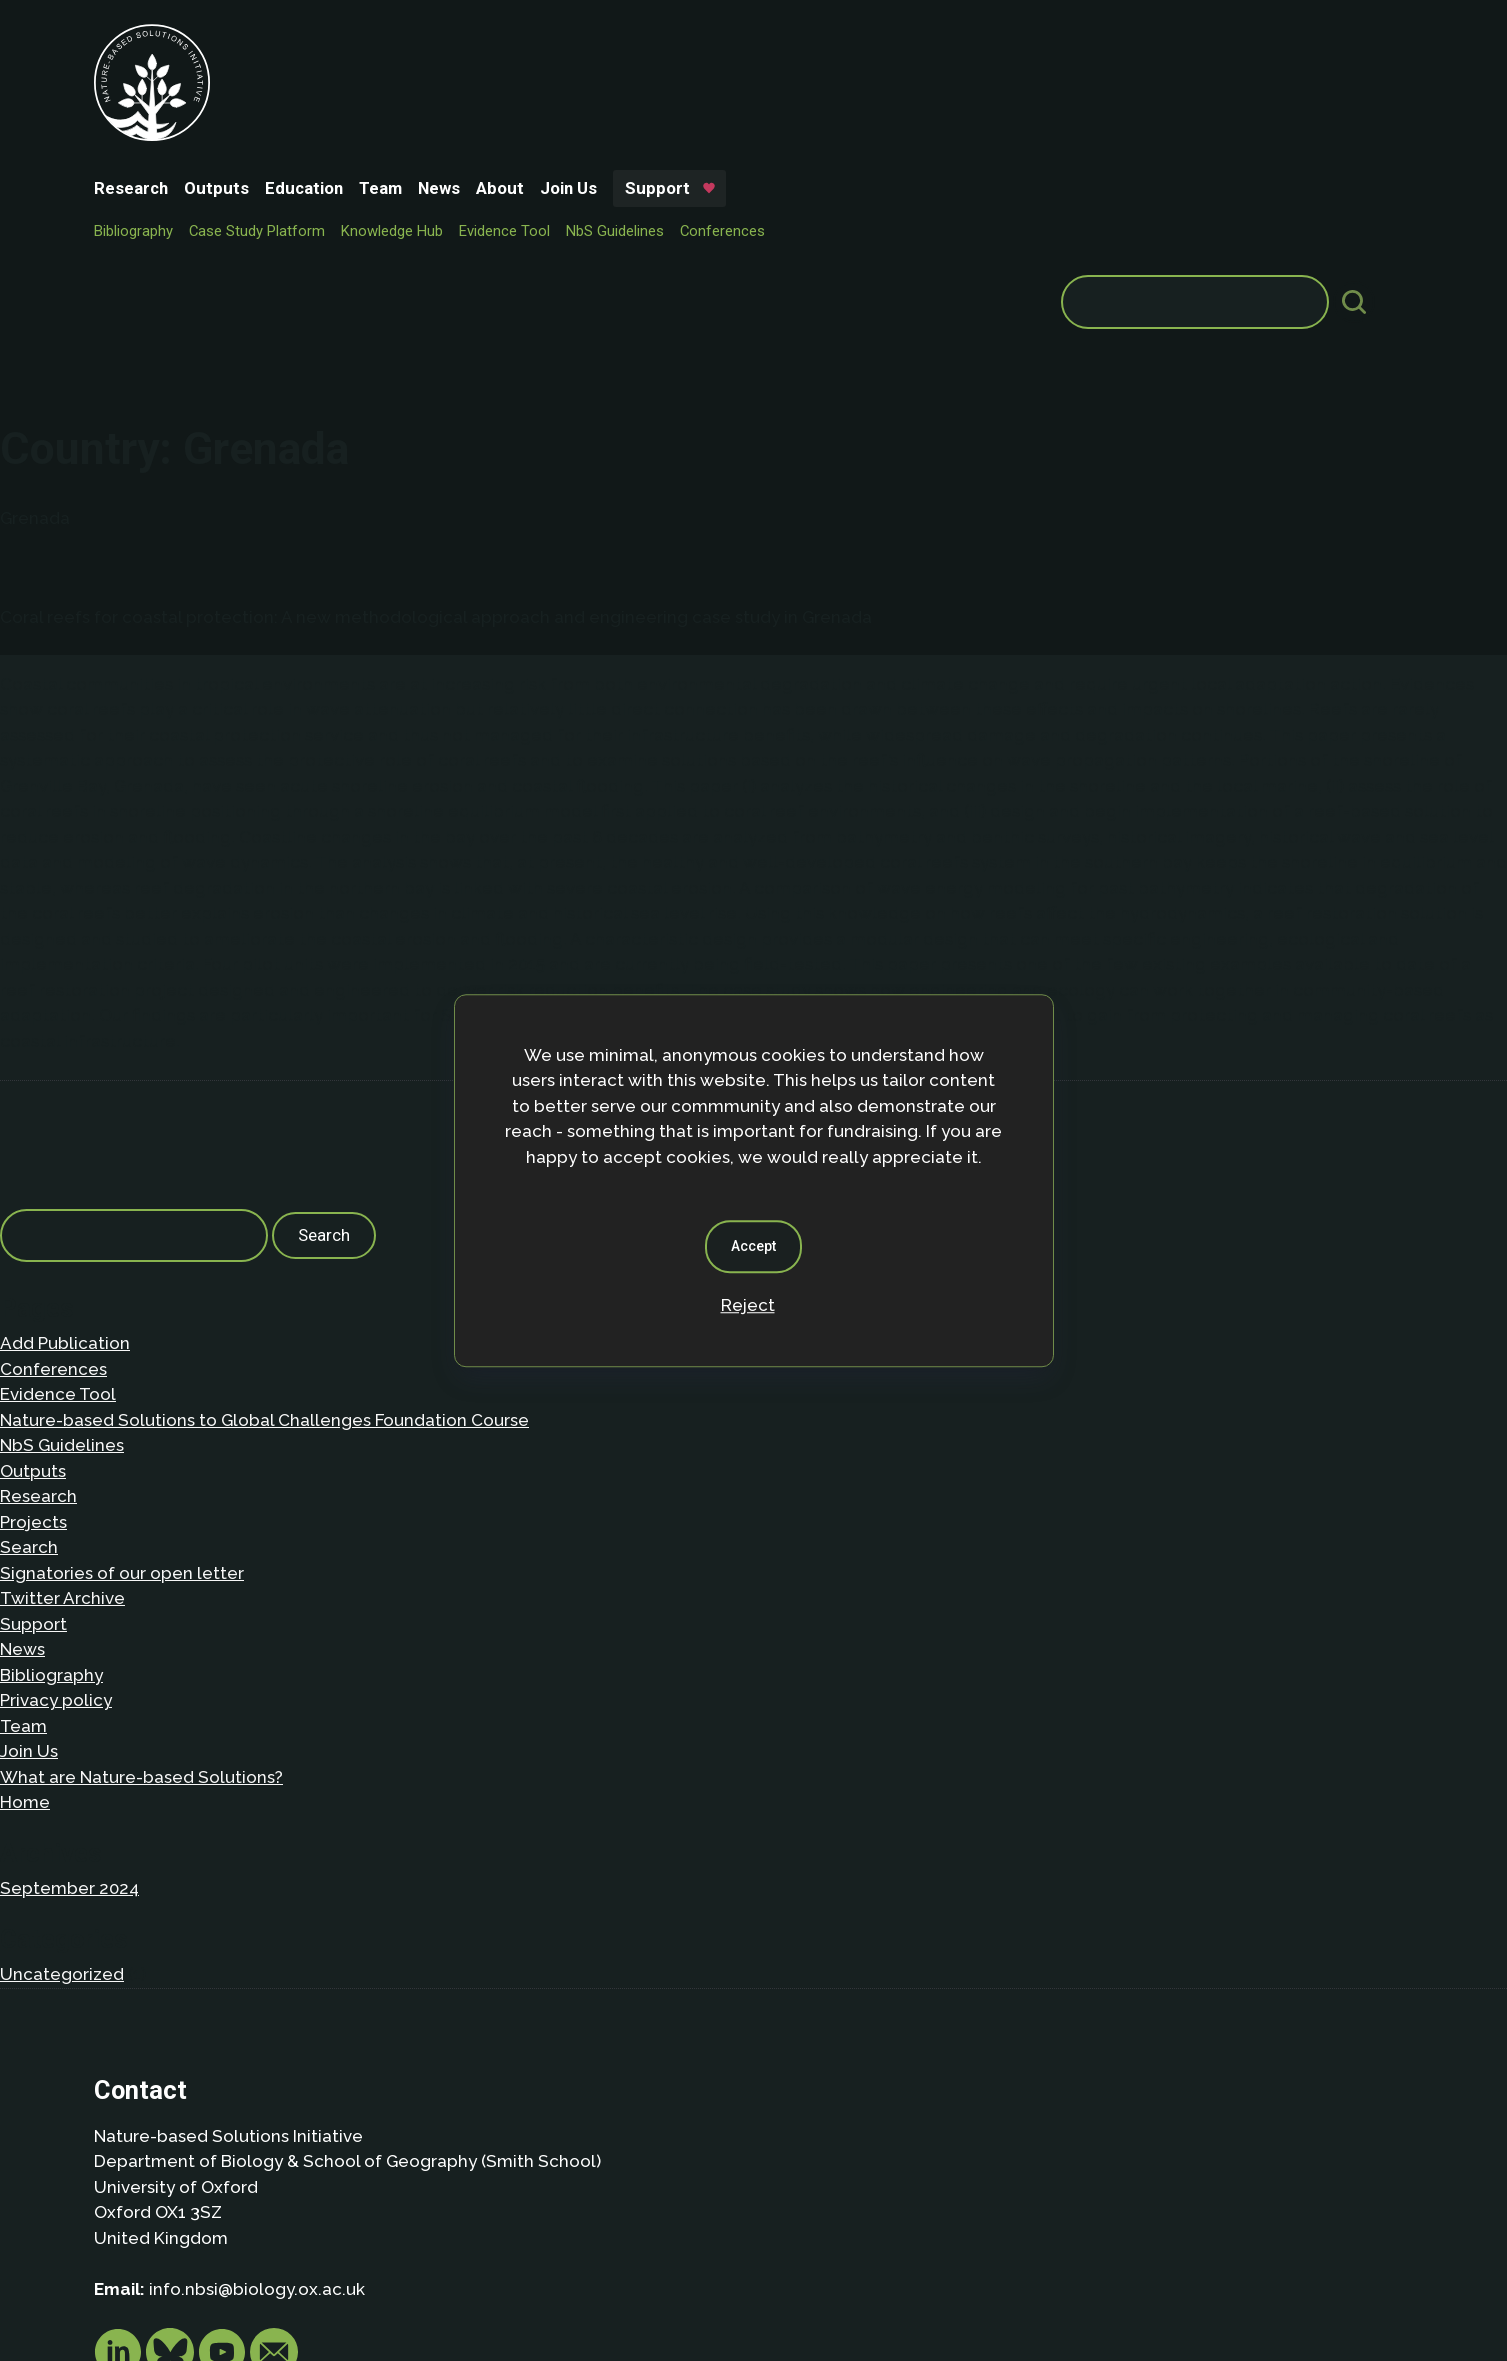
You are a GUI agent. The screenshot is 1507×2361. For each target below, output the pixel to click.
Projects (33, 1287)
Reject (748, 1305)
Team (529, 42)
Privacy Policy (219, 2210)
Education (453, 42)
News (588, 42)
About (649, 42)
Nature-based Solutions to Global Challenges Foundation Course (264, 1185)
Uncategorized (62, 1739)
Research (280, 42)
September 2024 (69, 1654)
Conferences (871, 76)
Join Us (717, 42)
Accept (753, 1246)
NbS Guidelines (764, 76)
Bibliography (282, 76)
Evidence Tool (653, 76)
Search (29, 1313)
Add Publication (65, 1109)
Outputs (365, 42)
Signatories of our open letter (122, 1338)
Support (806, 42)
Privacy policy (56, 1466)
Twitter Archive (62, 1364)
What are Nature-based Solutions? (141, 1542)
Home (25, 1568)
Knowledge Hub (541, 76)
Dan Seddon (919, 2283)
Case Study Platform (406, 76)
